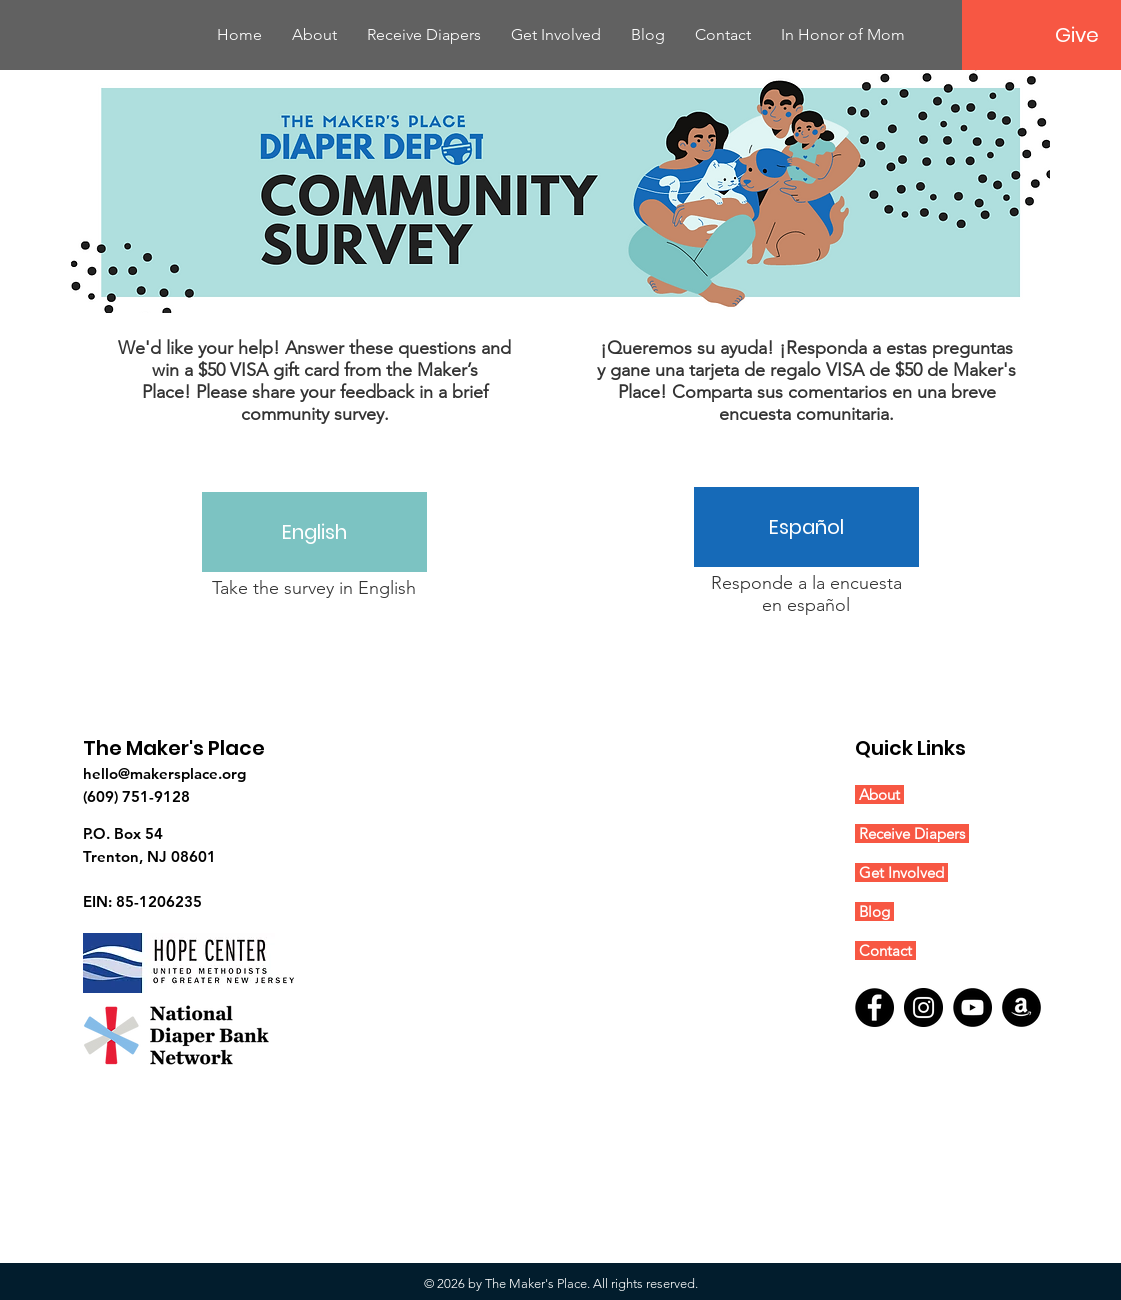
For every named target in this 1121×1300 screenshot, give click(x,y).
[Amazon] (1021, 1007)
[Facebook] (874, 1007)
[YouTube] (972, 1007)
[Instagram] (923, 1007)
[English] (314, 532)
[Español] (806, 527)
